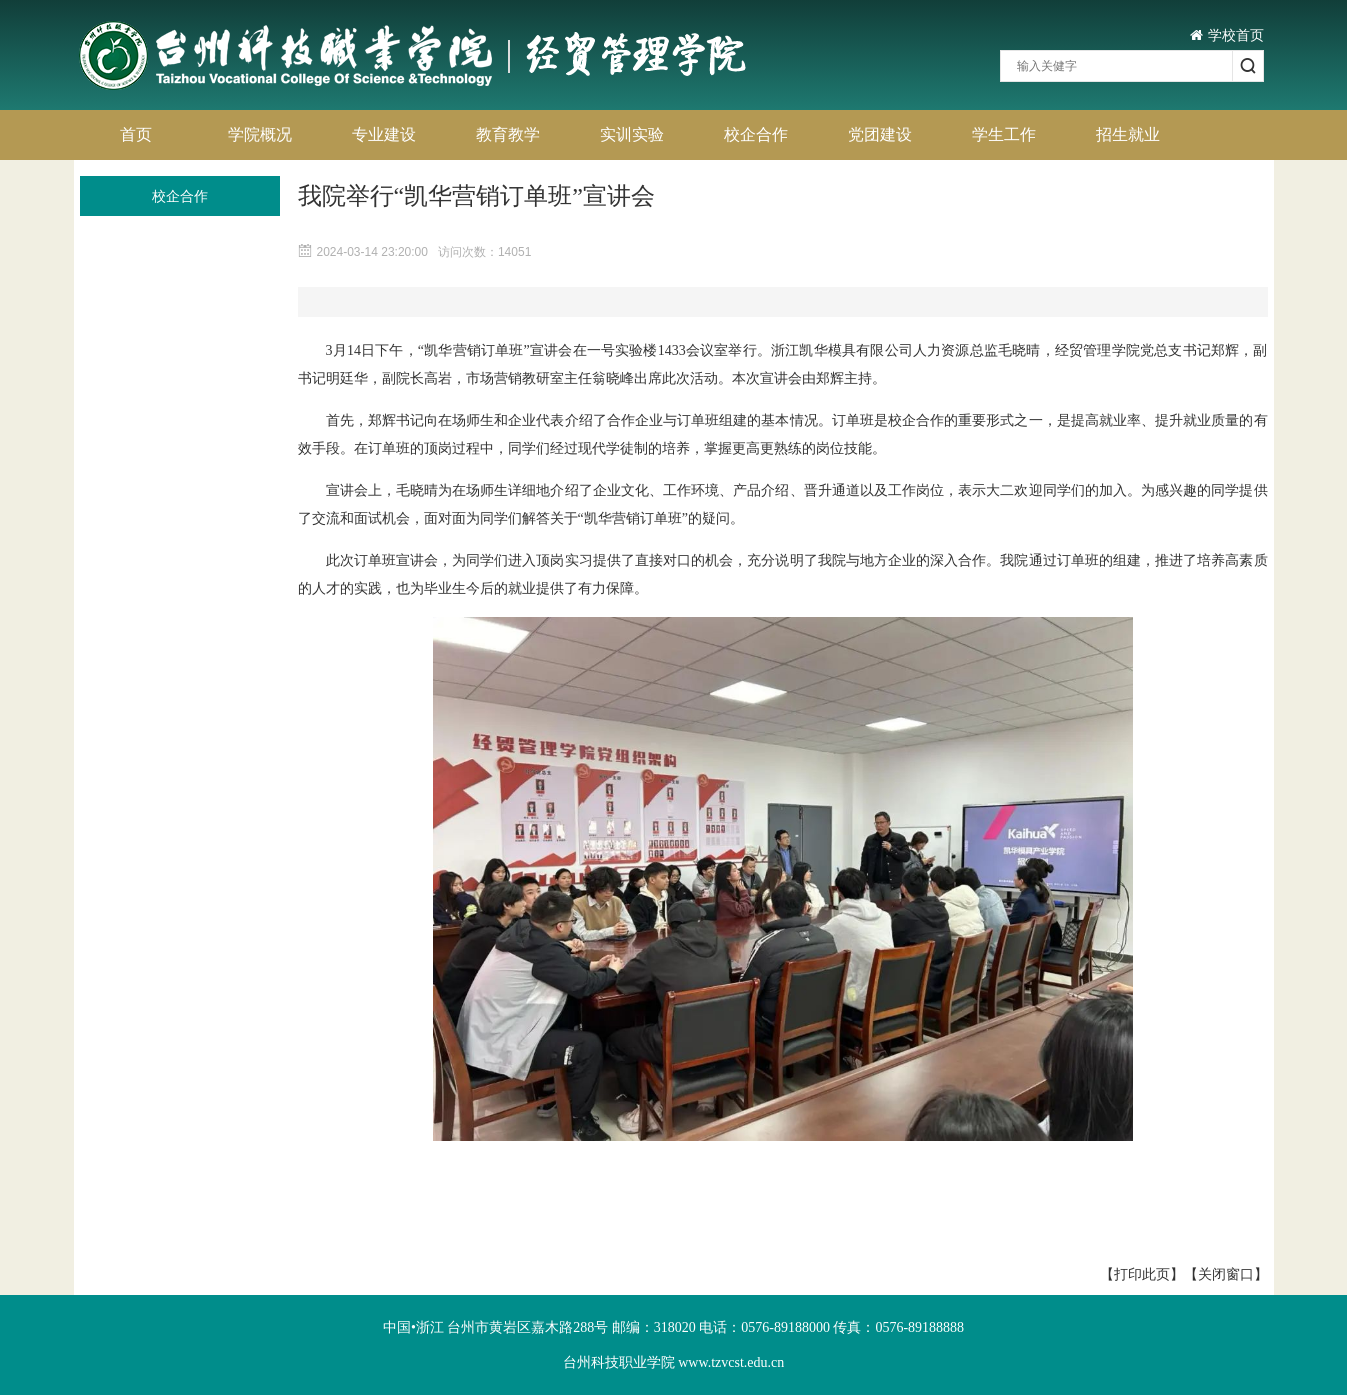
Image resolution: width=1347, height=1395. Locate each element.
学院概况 (260, 134)
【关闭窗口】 (1226, 1274)
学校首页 (1227, 35)
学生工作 (1004, 134)
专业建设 (384, 134)
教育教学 (508, 134)
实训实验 (632, 134)
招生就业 (1128, 134)
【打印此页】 (1142, 1274)
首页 (136, 134)
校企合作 (756, 134)
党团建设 (880, 134)
